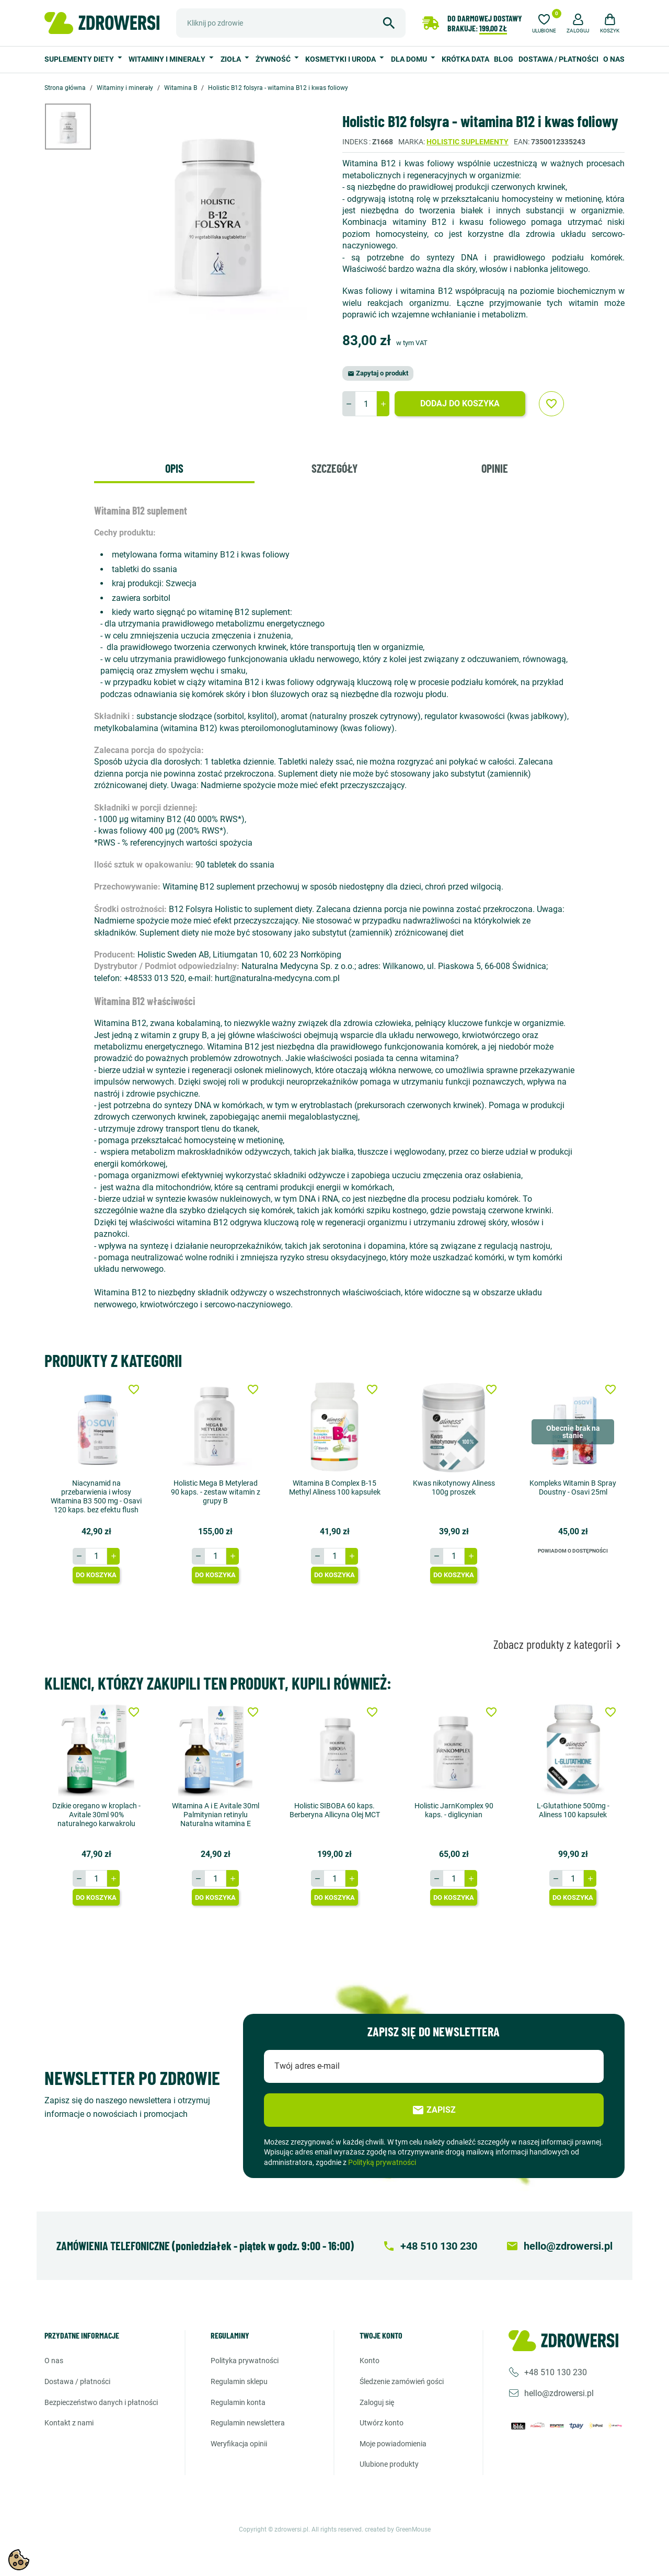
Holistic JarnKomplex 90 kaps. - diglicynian (453, 1810)
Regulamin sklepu (239, 2381)
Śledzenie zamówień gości (402, 2381)
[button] (578, 21)
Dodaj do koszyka (460, 403)
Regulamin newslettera (248, 2423)
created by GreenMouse (398, 2529)
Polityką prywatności (382, 2162)
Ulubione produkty (389, 2464)
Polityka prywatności (245, 2360)
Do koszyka (96, 1575)
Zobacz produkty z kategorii (559, 1644)
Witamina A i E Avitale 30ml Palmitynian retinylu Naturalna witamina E (215, 1815)
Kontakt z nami (69, 2423)
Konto (369, 2360)
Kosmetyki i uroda (341, 59)
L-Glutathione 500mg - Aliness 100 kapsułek (573, 1810)
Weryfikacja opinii (239, 2444)
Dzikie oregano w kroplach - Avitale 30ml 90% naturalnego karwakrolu (96, 1815)
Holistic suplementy (467, 142)
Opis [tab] (174, 468)
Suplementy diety (80, 59)
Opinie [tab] (494, 468)
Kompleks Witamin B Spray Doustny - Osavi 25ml (572, 1487)
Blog (503, 59)
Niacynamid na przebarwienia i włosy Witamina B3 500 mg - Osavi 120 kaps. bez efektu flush (96, 1496)
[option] (75, 126)
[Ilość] (366, 403)
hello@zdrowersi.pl (559, 2393)
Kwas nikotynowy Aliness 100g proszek (454, 1487)
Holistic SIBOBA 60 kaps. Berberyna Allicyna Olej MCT (335, 1810)
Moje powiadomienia (393, 2444)
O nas (614, 59)
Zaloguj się (377, 2402)
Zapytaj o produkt (378, 373)
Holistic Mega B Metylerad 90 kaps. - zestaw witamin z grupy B (215, 1492)
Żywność (274, 59)
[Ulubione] (544, 21)
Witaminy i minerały (168, 59)
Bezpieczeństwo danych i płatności (101, 2402)
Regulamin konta (238, 2402)
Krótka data (465, 59)
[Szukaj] (291, 23)
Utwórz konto (381, 2423)
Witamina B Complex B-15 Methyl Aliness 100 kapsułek (334, 1487)
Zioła (232, 59)
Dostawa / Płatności (558, 59)
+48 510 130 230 (555, 2372)
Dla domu (410, 59)
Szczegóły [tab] (334, 468)
